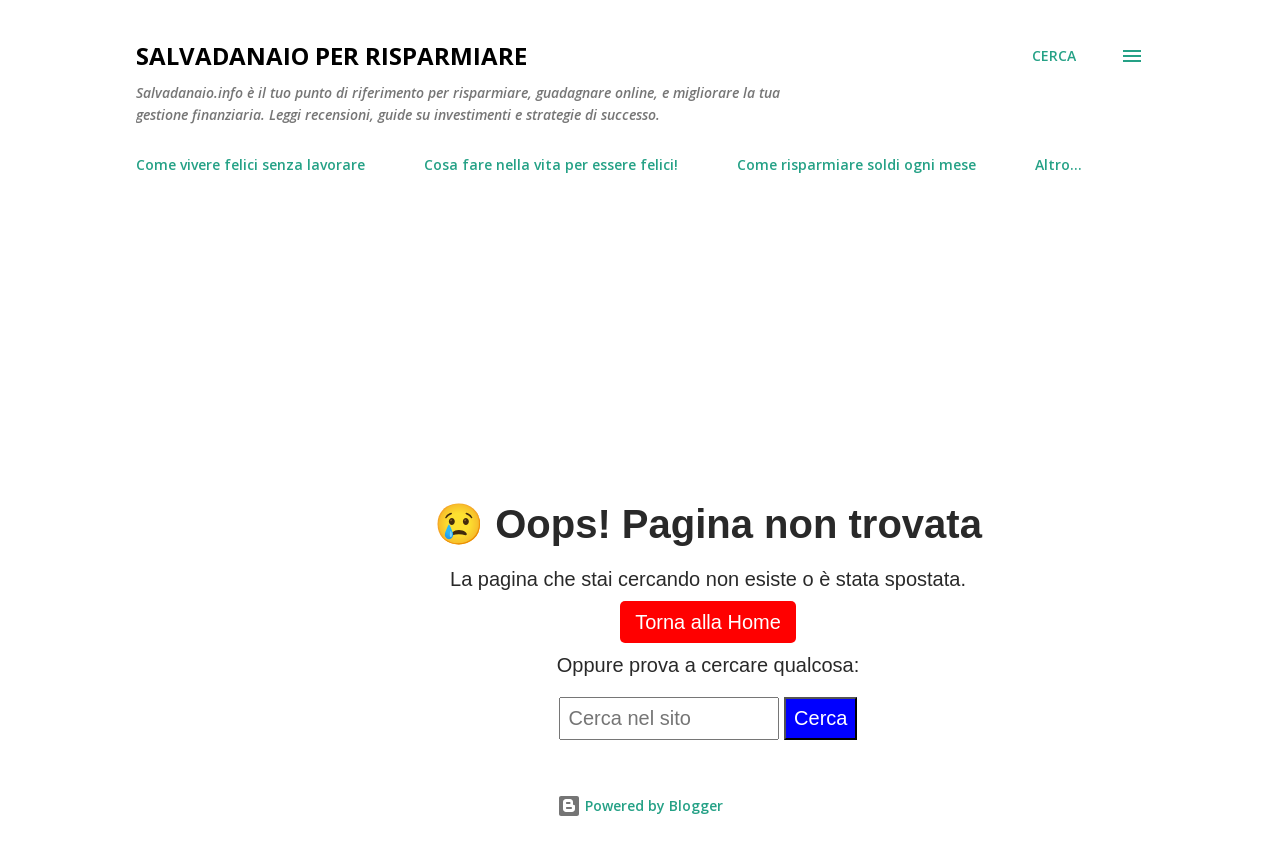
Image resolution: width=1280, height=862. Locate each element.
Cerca (820, 718)
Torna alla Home (708, 622)
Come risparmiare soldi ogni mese (856, 164)
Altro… (1058, 164)
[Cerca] (1054, 56)
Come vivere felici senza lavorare (250, 164)
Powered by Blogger (640, 805)
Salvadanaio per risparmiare (331, 55)
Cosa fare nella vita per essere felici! (551, 164)
